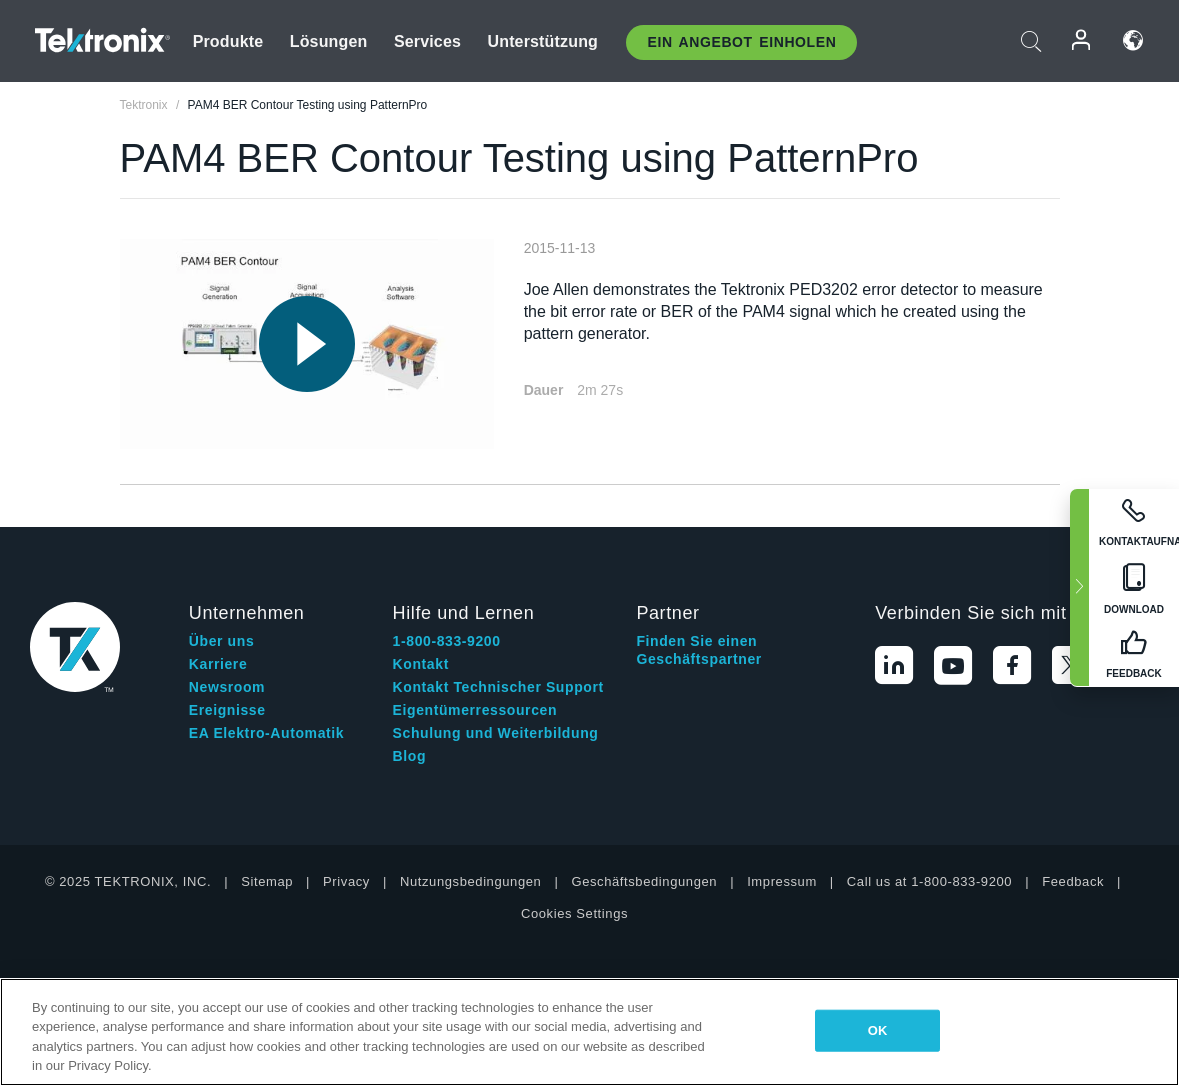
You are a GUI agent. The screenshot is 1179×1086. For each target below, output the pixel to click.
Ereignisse (227, 710)
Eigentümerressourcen (475, 710)
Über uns (221, 641)
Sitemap (267, 881)
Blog (410, 756)
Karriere (218, 664)
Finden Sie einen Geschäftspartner (699, 650)
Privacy (346, 881)
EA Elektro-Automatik (266, 733)
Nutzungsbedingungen (471, 881)
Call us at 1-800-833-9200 (929, 881)
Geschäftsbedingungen (644, 881)
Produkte (228, 41)
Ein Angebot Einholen (741, 42)
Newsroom (227, 687)
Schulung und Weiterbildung (496, 733)
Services (427, 41)
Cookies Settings (574, 913)
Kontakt (421, 664)
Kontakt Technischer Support (498, 687)
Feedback (1073, 881)
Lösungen (329, 41)
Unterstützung (542, 41)
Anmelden (1082, 40)
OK (878, 1030)
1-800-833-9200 (447, 641)
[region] (589, 1032)
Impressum (782, 881)
